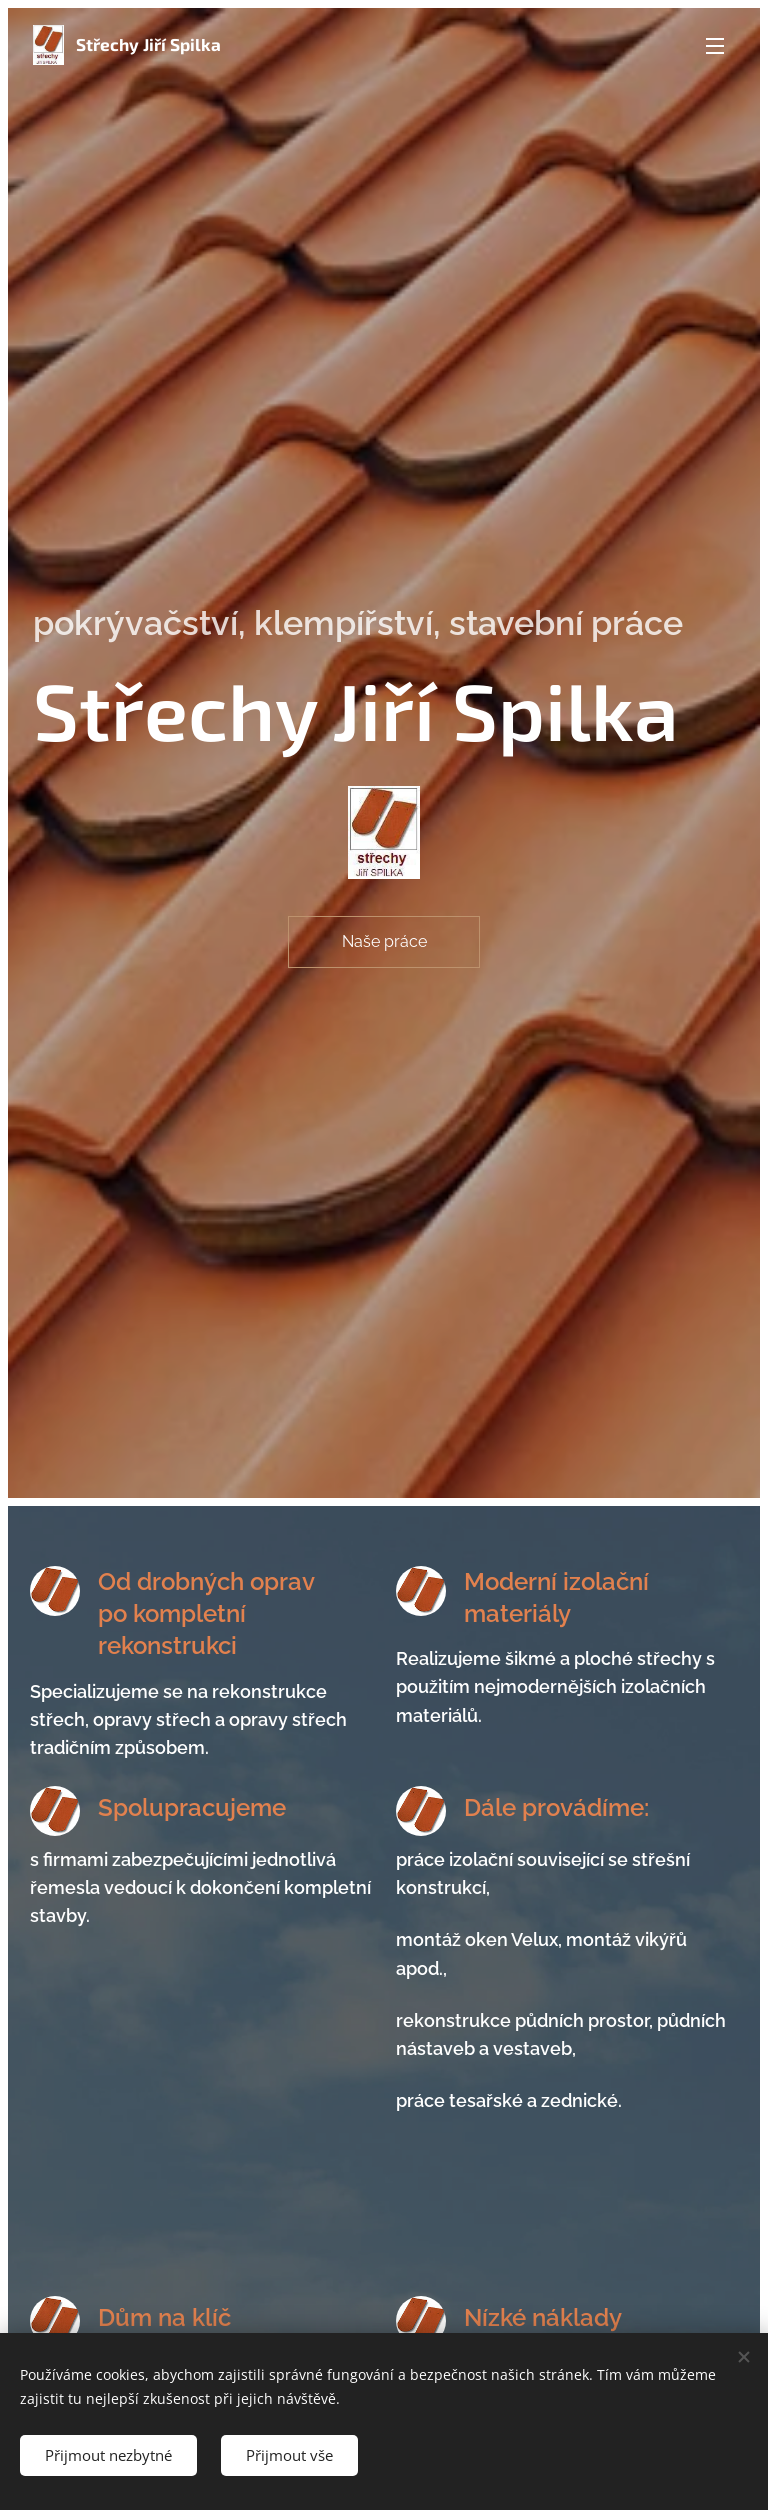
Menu (715, 46)
